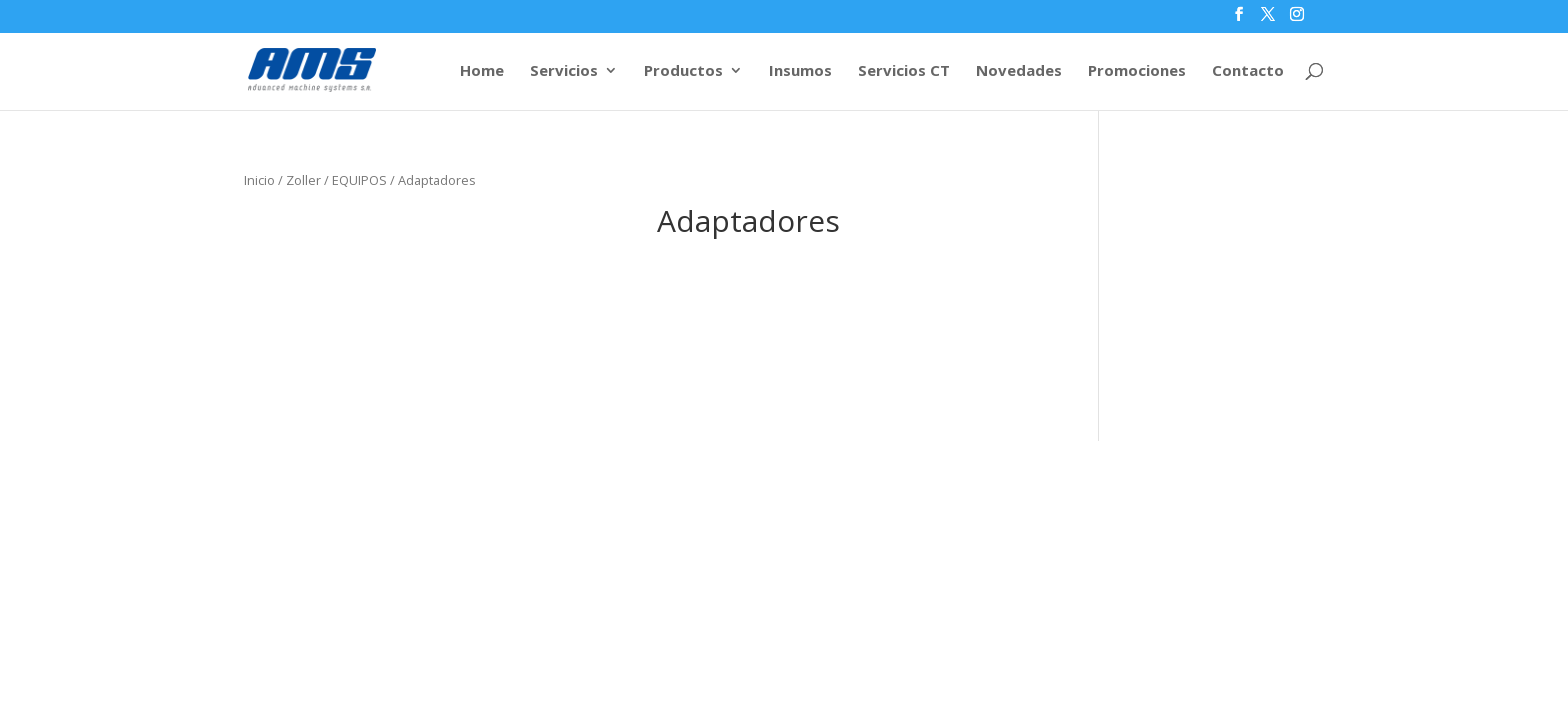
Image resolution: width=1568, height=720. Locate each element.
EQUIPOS (359, 180)
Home (482, 71)
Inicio (259, 180)
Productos (683, 71)
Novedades (1019, 71)
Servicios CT (904, 71)
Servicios (564, 71)
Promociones (1137, 71)
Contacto (1248, 71)
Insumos (800, 71)
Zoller (303, 180)
